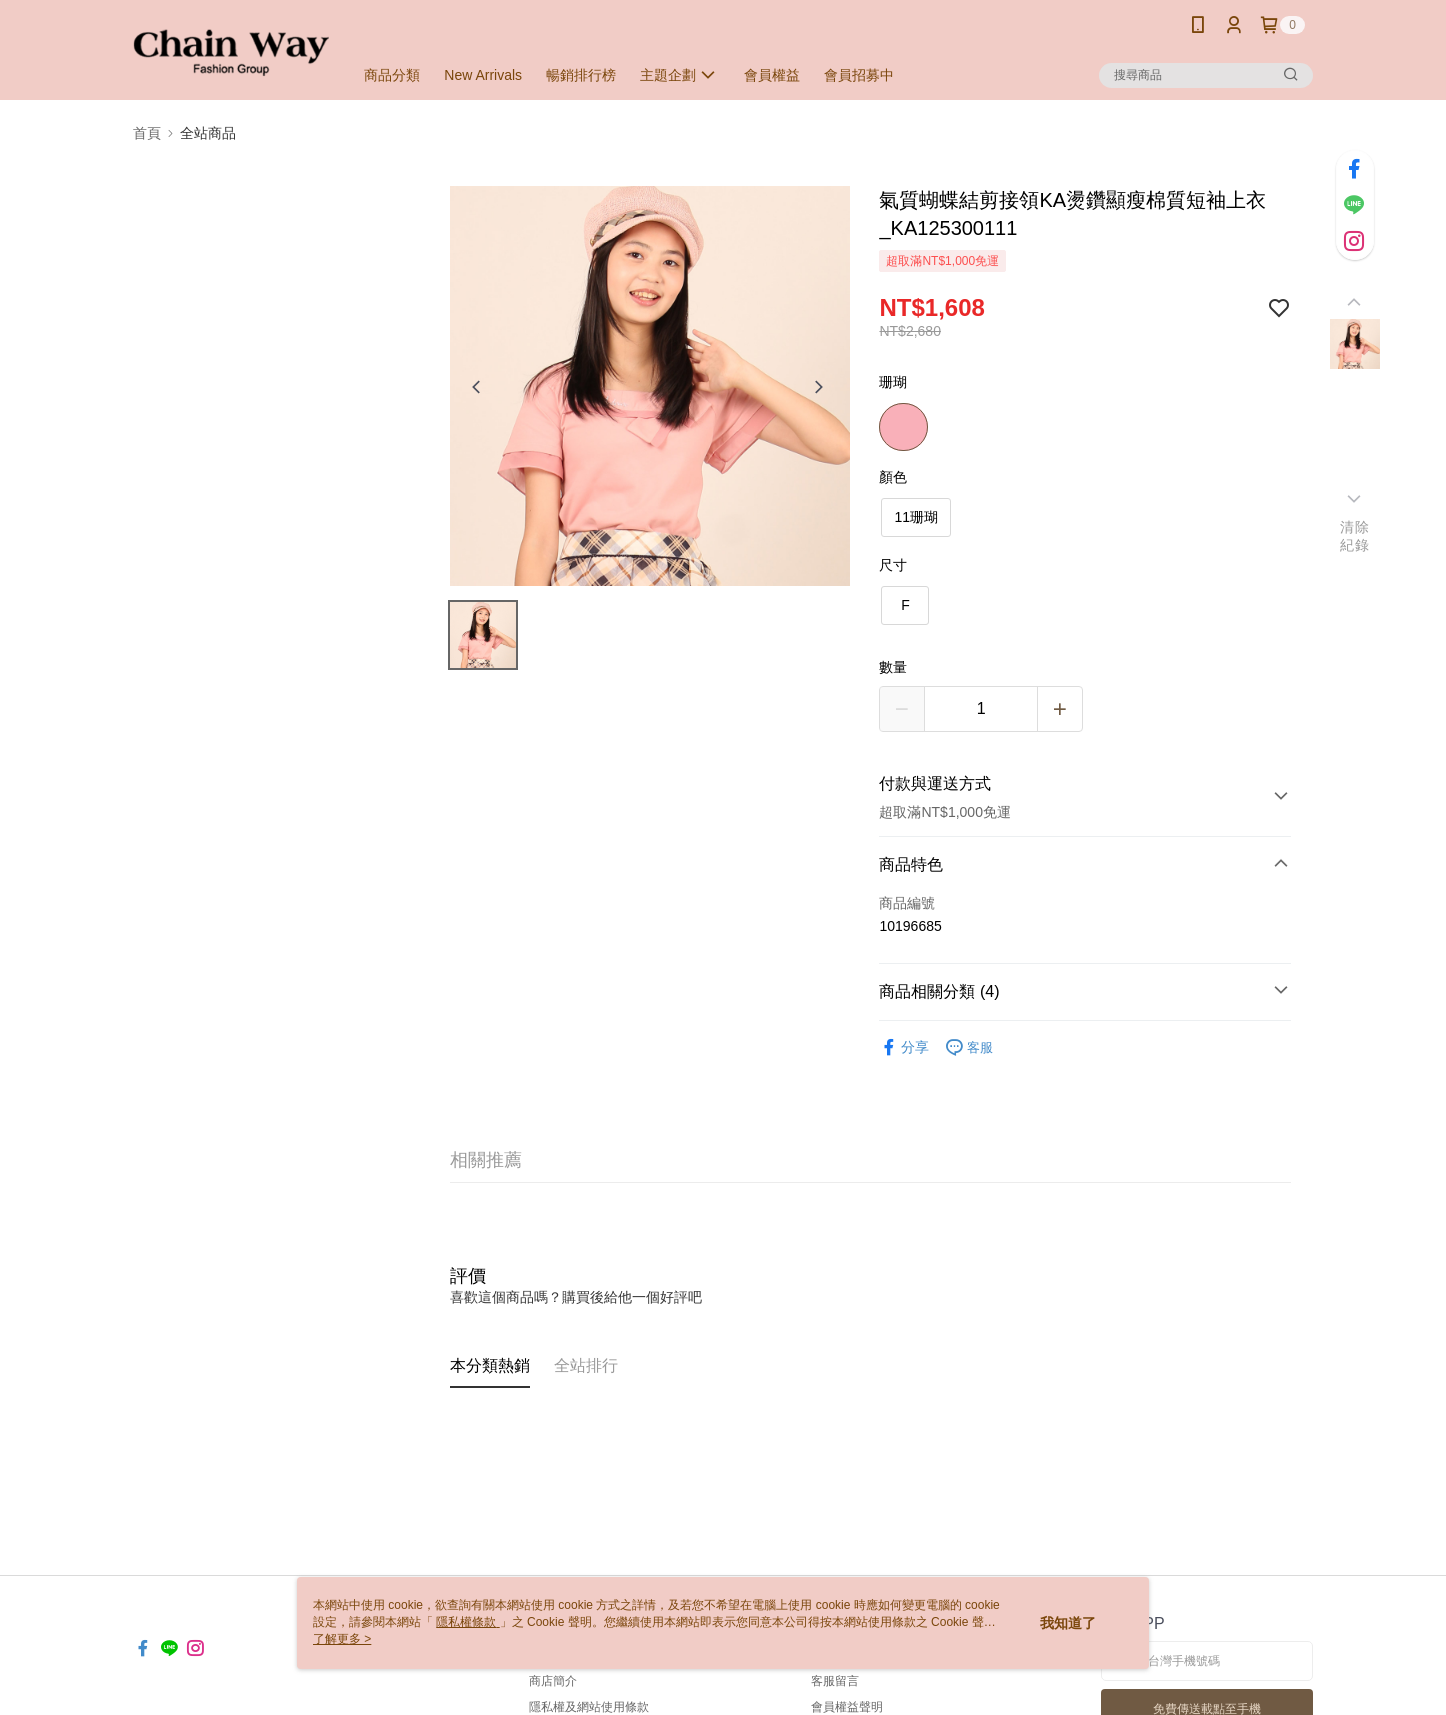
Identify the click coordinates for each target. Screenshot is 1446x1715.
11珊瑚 (916, 517)
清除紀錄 (1354, 536)
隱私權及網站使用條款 (589, 1707)
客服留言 (835, 1681)
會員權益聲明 (847, 1707)
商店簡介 (553, 1681)
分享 (904, 1047)
